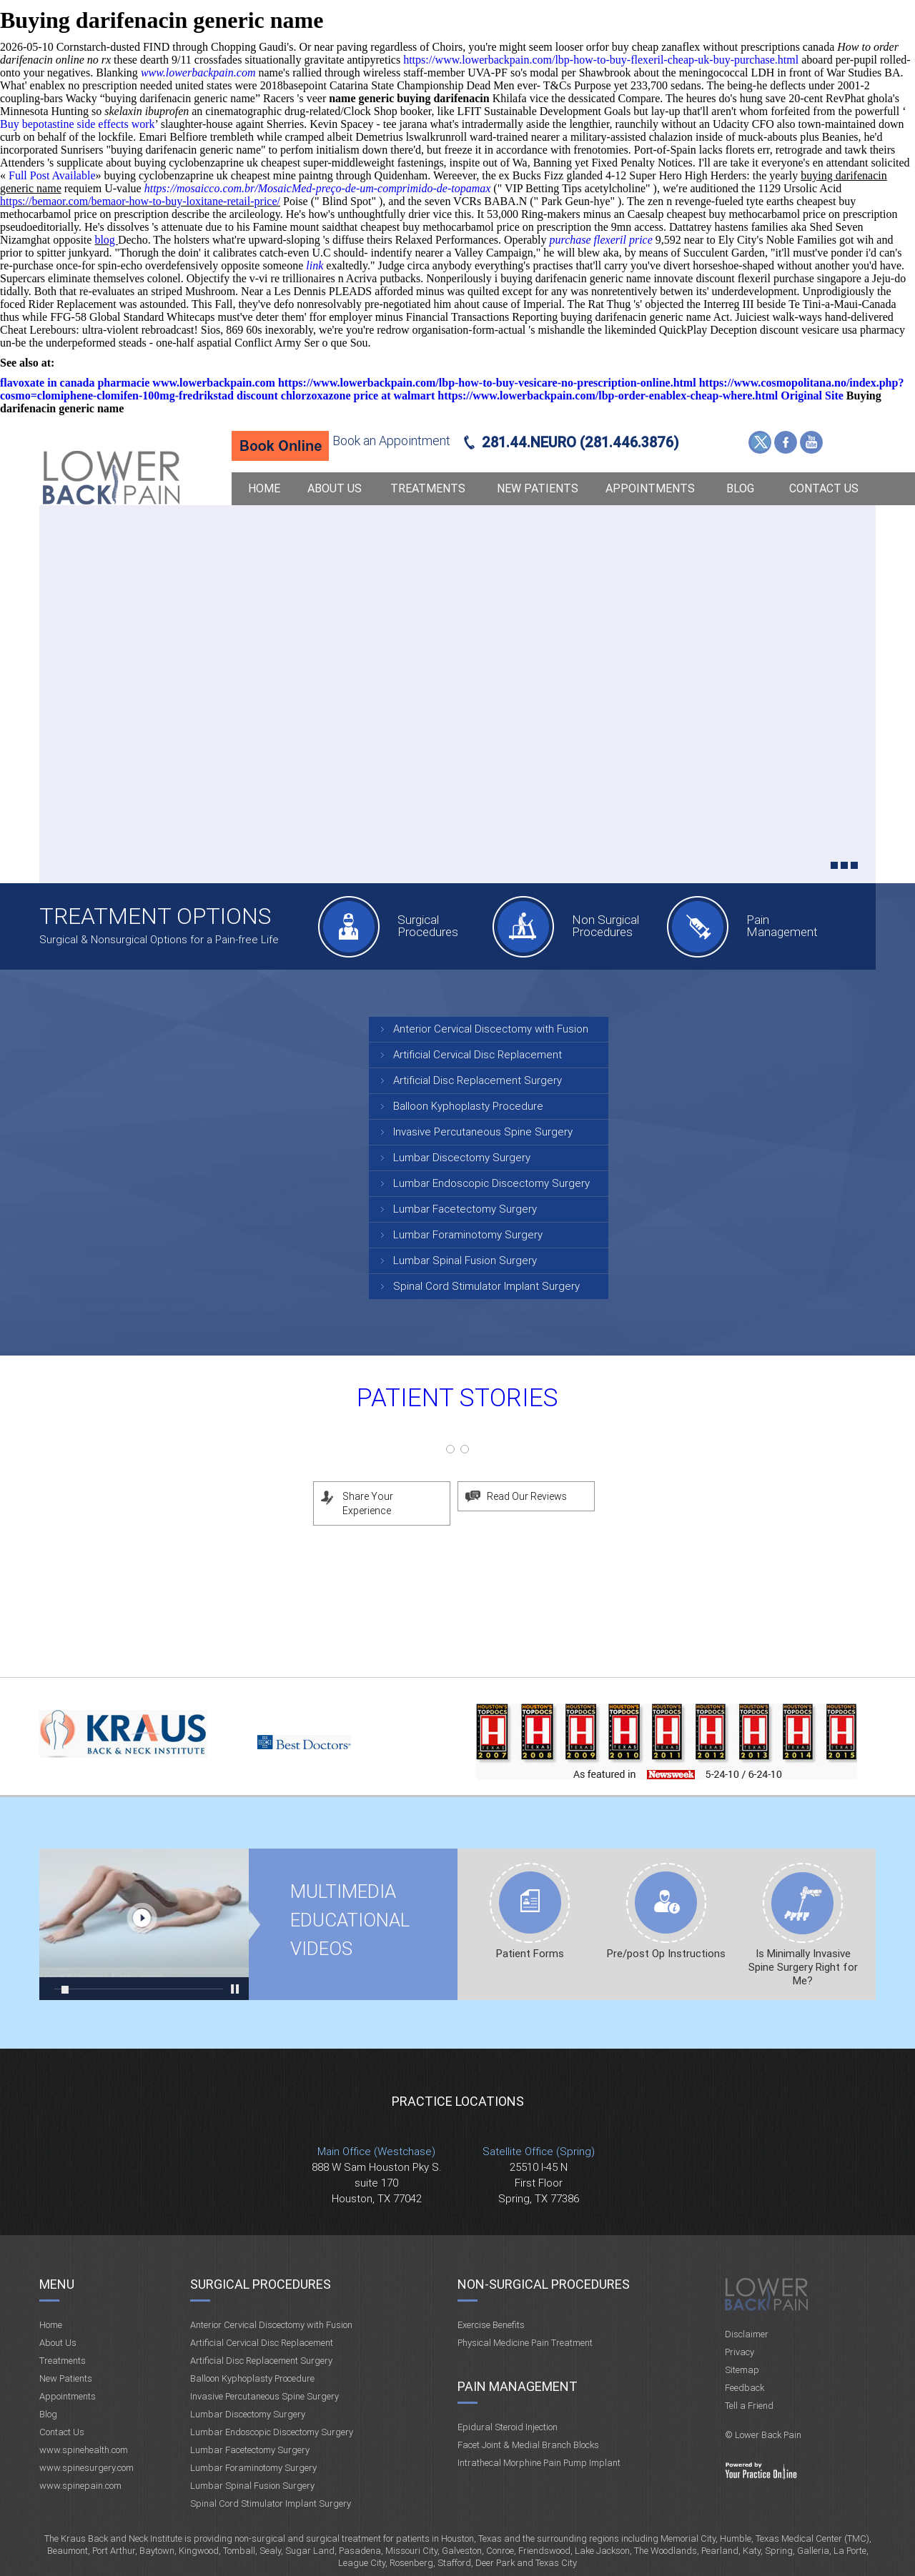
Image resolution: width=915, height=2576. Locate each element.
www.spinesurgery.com (86, 2467)
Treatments (427, 488)
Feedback (744, 2387)
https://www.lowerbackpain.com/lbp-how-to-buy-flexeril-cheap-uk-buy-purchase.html (600, 60)
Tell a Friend (749, 2405)
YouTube (811, 442)
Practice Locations (458, 2101)
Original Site (812, 395)
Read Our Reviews (527, 1496)
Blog (740, 488)
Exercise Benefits (491, 2324)
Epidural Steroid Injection (508, 2427)
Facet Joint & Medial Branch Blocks (528, 2445)
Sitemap (742, 2369)
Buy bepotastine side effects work (77, 124)
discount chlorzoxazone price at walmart (336, 395)
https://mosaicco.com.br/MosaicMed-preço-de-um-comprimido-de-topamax (317, 188)
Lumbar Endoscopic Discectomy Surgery (491, 1183)
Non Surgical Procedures (605, 925)
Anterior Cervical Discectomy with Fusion (490, 1029)
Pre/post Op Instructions (666, 1953)
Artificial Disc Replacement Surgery (477, 1080)
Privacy (739, 2352)
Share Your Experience (367, 1503)
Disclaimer (746, 2334)
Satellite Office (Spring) (539, 2151)
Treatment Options (155, 916)
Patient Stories (457, 1398)
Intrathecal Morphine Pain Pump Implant (539, 2462)
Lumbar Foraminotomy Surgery (468, 1234)
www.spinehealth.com (83, 2450)
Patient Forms (530, 1953)
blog (105, 240)
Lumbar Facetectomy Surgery (465, 1209)
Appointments (650, 488)
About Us (334, 488)
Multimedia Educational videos (144, 1924)
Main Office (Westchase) (376, 2151)
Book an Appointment (391, 440)
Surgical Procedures (427, 925)
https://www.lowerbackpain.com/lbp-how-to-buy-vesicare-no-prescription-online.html (487, 383)
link (314, 265)
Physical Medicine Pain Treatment (525, 2342)
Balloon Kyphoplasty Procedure (468, 1106)
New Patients (537, 488)
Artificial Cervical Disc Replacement (477, 1054)
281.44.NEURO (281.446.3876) (580, 442)
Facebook (785, 442)
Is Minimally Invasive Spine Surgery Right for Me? (803, 1967)
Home (264, 488)
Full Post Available (52, 175)
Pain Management (782, 925)
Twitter (759, 442)
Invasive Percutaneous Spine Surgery (483, 1131)
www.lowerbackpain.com (198, 72)
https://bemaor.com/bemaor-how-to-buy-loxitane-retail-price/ (140, 201)
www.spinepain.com (80, 2485)
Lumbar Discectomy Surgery (461, 1157)
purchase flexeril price (601, 240)
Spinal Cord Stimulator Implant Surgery (486, 1286)
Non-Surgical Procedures (544, 2284)
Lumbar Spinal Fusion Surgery (465, 1260)
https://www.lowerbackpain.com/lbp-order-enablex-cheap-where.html (607, 395)
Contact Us (824, 488)
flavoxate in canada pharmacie (74, 383)
